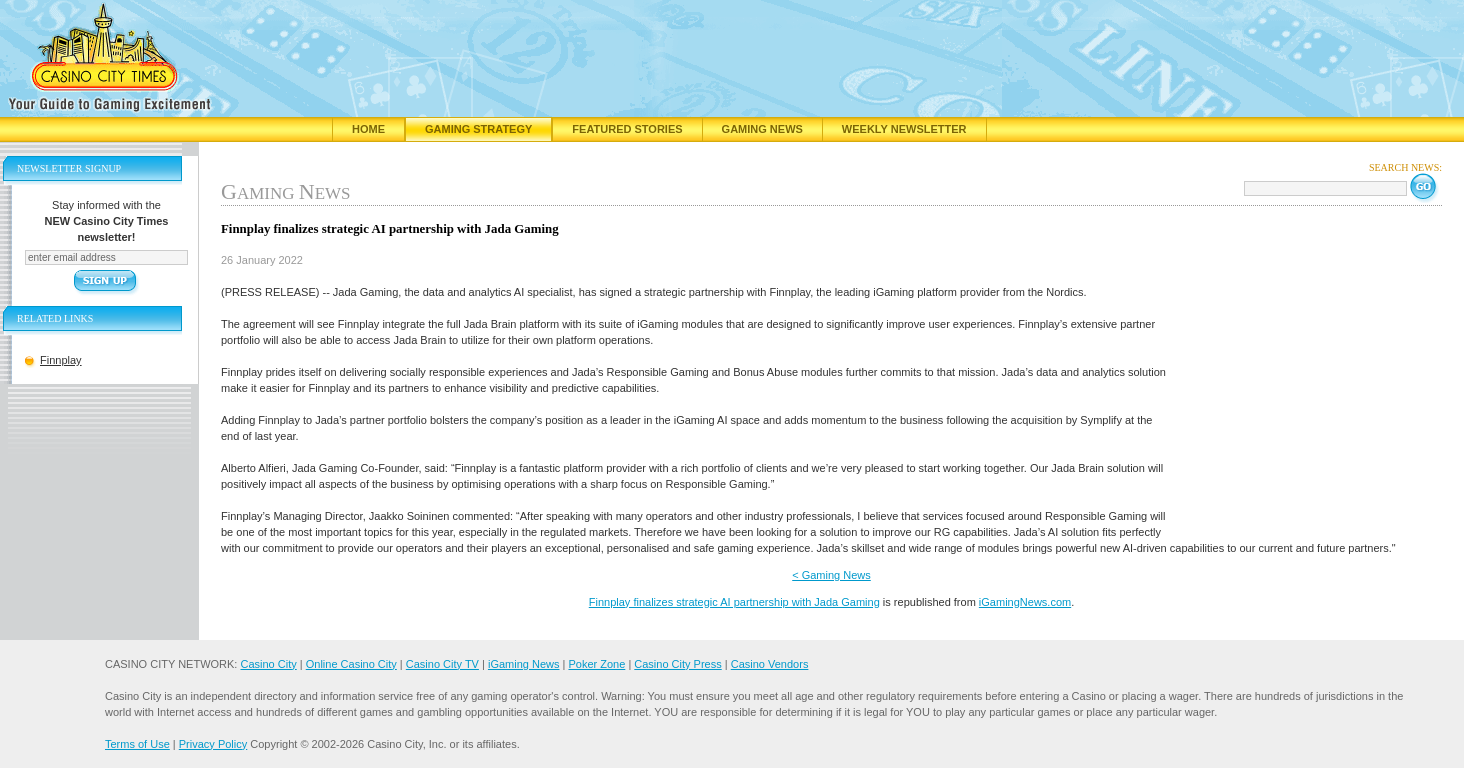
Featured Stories (627, 129)
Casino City (268, 664)
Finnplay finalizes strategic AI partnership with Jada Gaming (734, 602)
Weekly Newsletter (904, 129)
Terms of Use (137, 744)
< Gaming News (831, 575)
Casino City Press (677, 664)
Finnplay (61, 360)
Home (368, 129)
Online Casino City (351, 664)
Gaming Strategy (478, 129)
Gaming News (762, 129)
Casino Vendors (770, 664)
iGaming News (524, 664)
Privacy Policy (213, 744)
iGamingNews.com (1025, 602)
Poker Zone (596, 664)
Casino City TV (442, 664)
